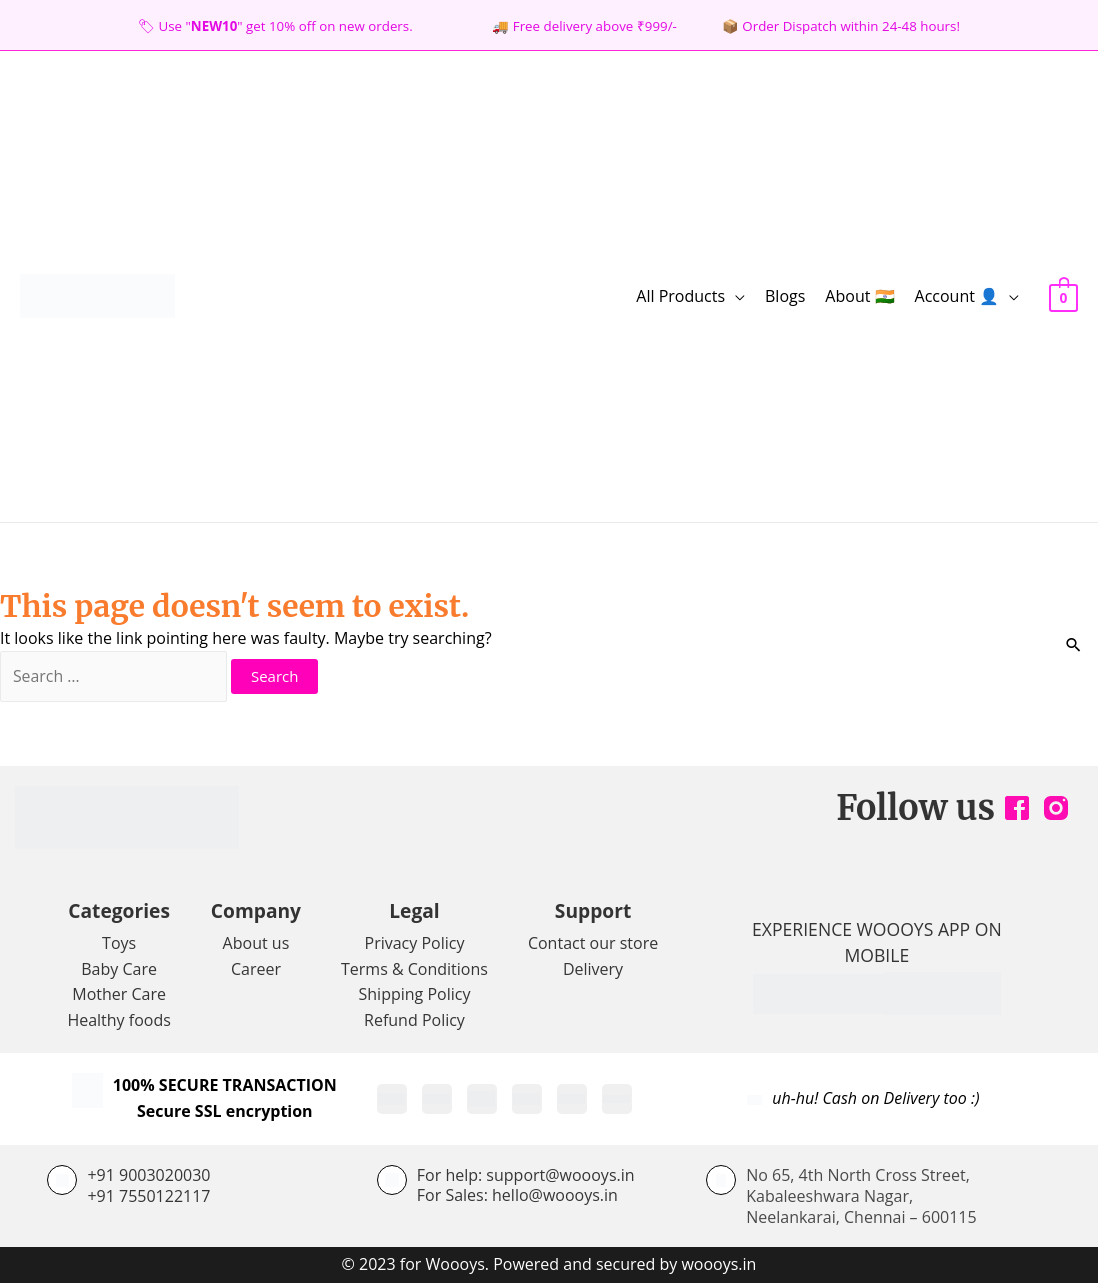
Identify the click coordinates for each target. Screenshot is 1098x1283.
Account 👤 (957, 296)
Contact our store (593, 943)
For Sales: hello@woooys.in (517, 1196)
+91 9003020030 (148, 1175)
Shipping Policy (415, 995)
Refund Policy (414, 1020)
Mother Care (119, 995)
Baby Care (119, 969)
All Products (680, 296)
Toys (119, 943)
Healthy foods (118, 1020)
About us (256, 943)
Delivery (593, 969)
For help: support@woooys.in (526, 1175)
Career (256, 969)
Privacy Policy (415, 943)
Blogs (785, 296)
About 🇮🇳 (859, 296)
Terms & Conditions (414, 969)
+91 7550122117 (148, 1196)
